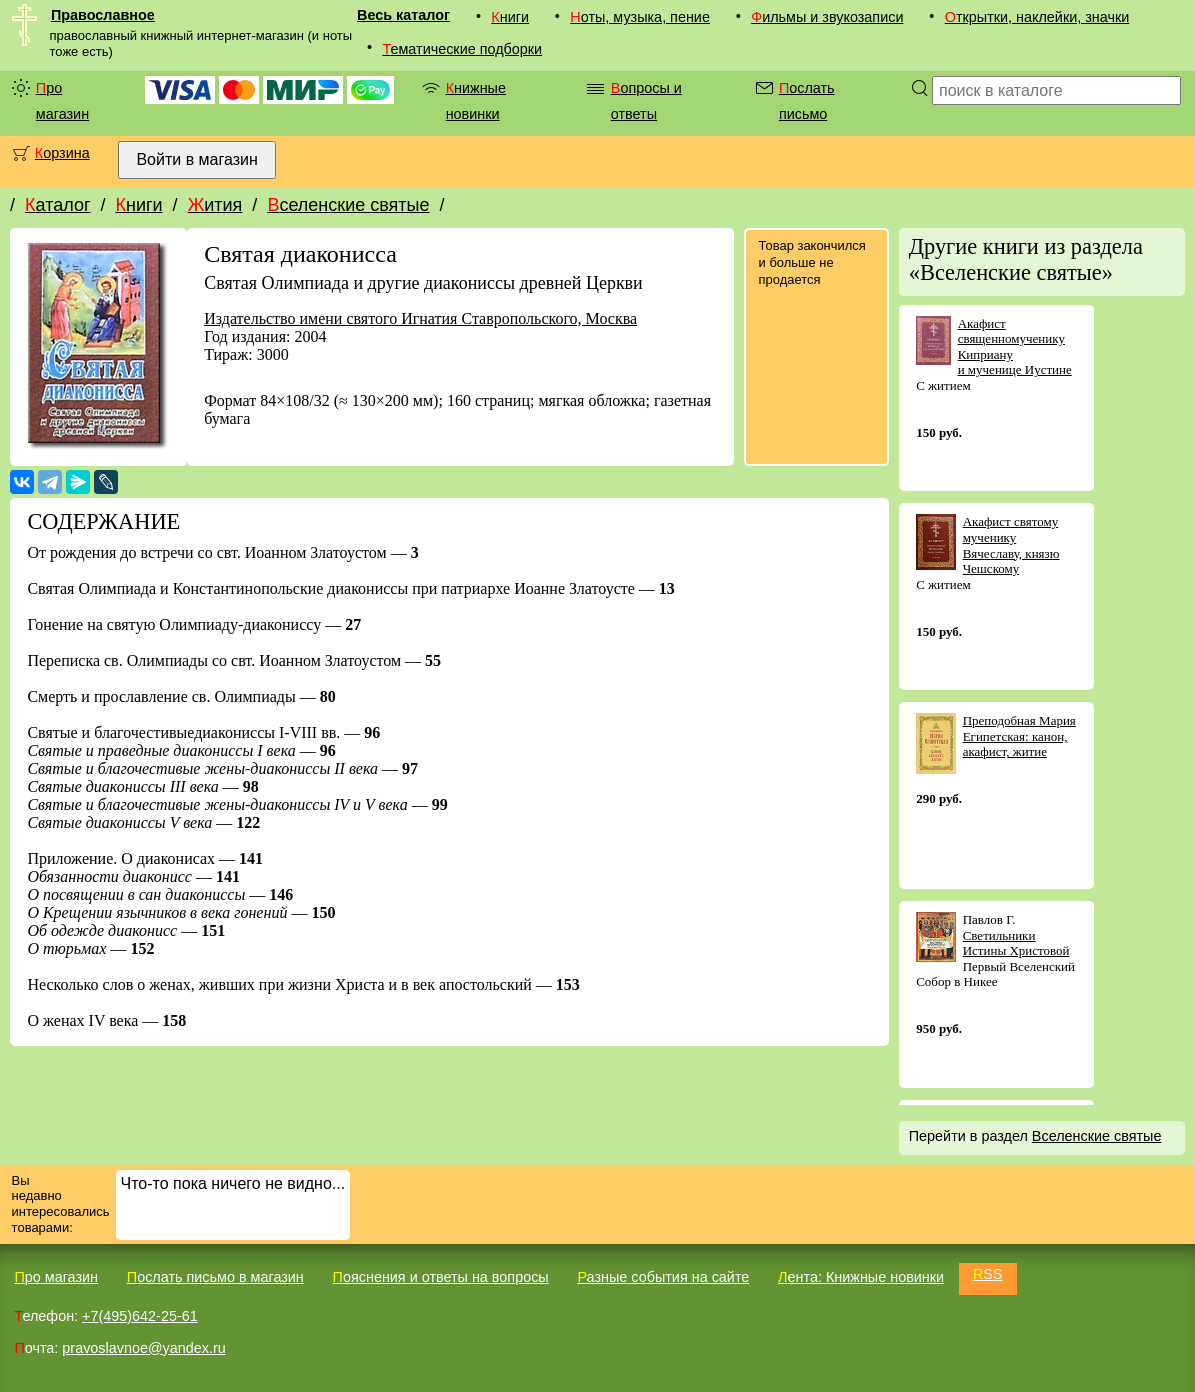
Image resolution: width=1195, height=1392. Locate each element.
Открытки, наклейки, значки (1037, 17)
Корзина (62, 153)
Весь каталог (403, 15)
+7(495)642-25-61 (140, 1316)
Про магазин (62, 101)
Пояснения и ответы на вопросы (441, 1277)
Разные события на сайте (663, 1277)
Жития (215, 205)
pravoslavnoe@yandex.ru (143, 1348)
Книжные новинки (476, 101)
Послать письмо (807, 101)
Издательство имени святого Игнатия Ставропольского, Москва (420, 318)
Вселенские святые (348, 205)
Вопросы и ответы (646, 101)
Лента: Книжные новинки (861, 1277)
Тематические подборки (462, 49)
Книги (510, 17)
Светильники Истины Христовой (1016, 943)
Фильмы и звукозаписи (827, 17)
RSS (988, 1274)
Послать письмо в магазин (215, 1277)
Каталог (57, 205)
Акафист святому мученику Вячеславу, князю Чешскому (1011, 545)
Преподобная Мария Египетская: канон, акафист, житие (1019, 736)
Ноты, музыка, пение (640, 17)
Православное (103, 15)
